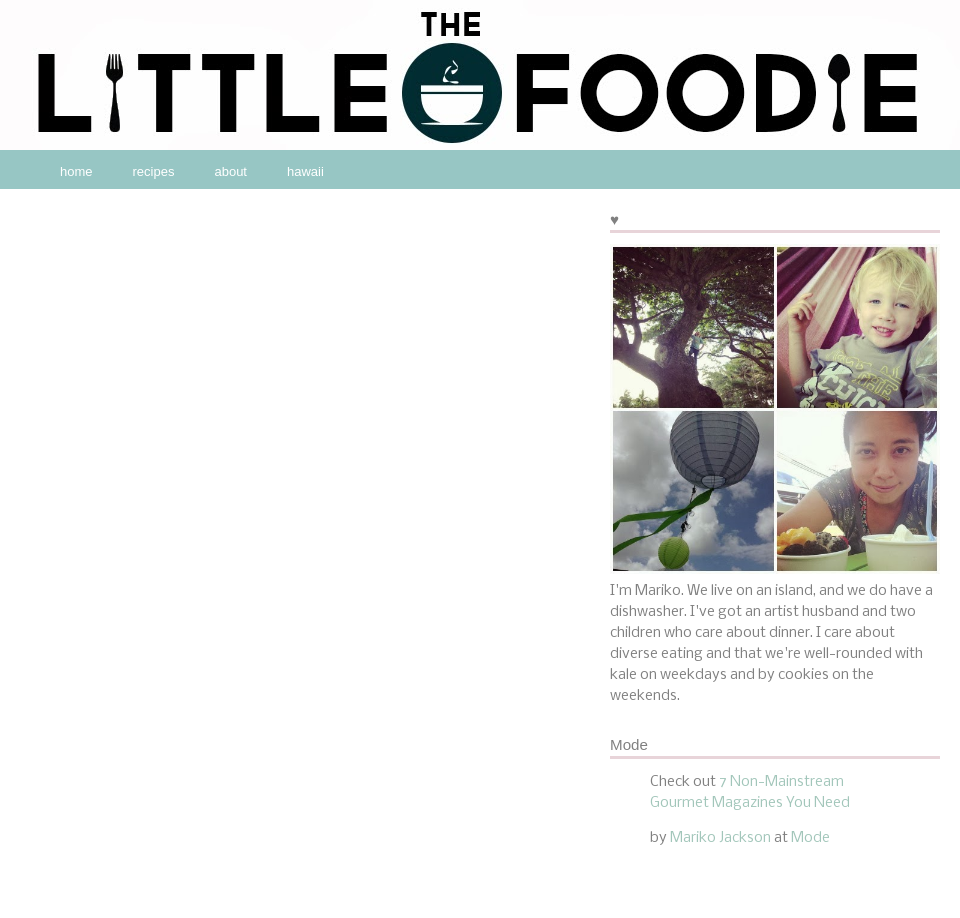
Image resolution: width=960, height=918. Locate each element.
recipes (154, 171)
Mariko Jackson (720, 838)
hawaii (305, 171)
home (76, 171)
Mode (810, 838)
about (230, 171)
